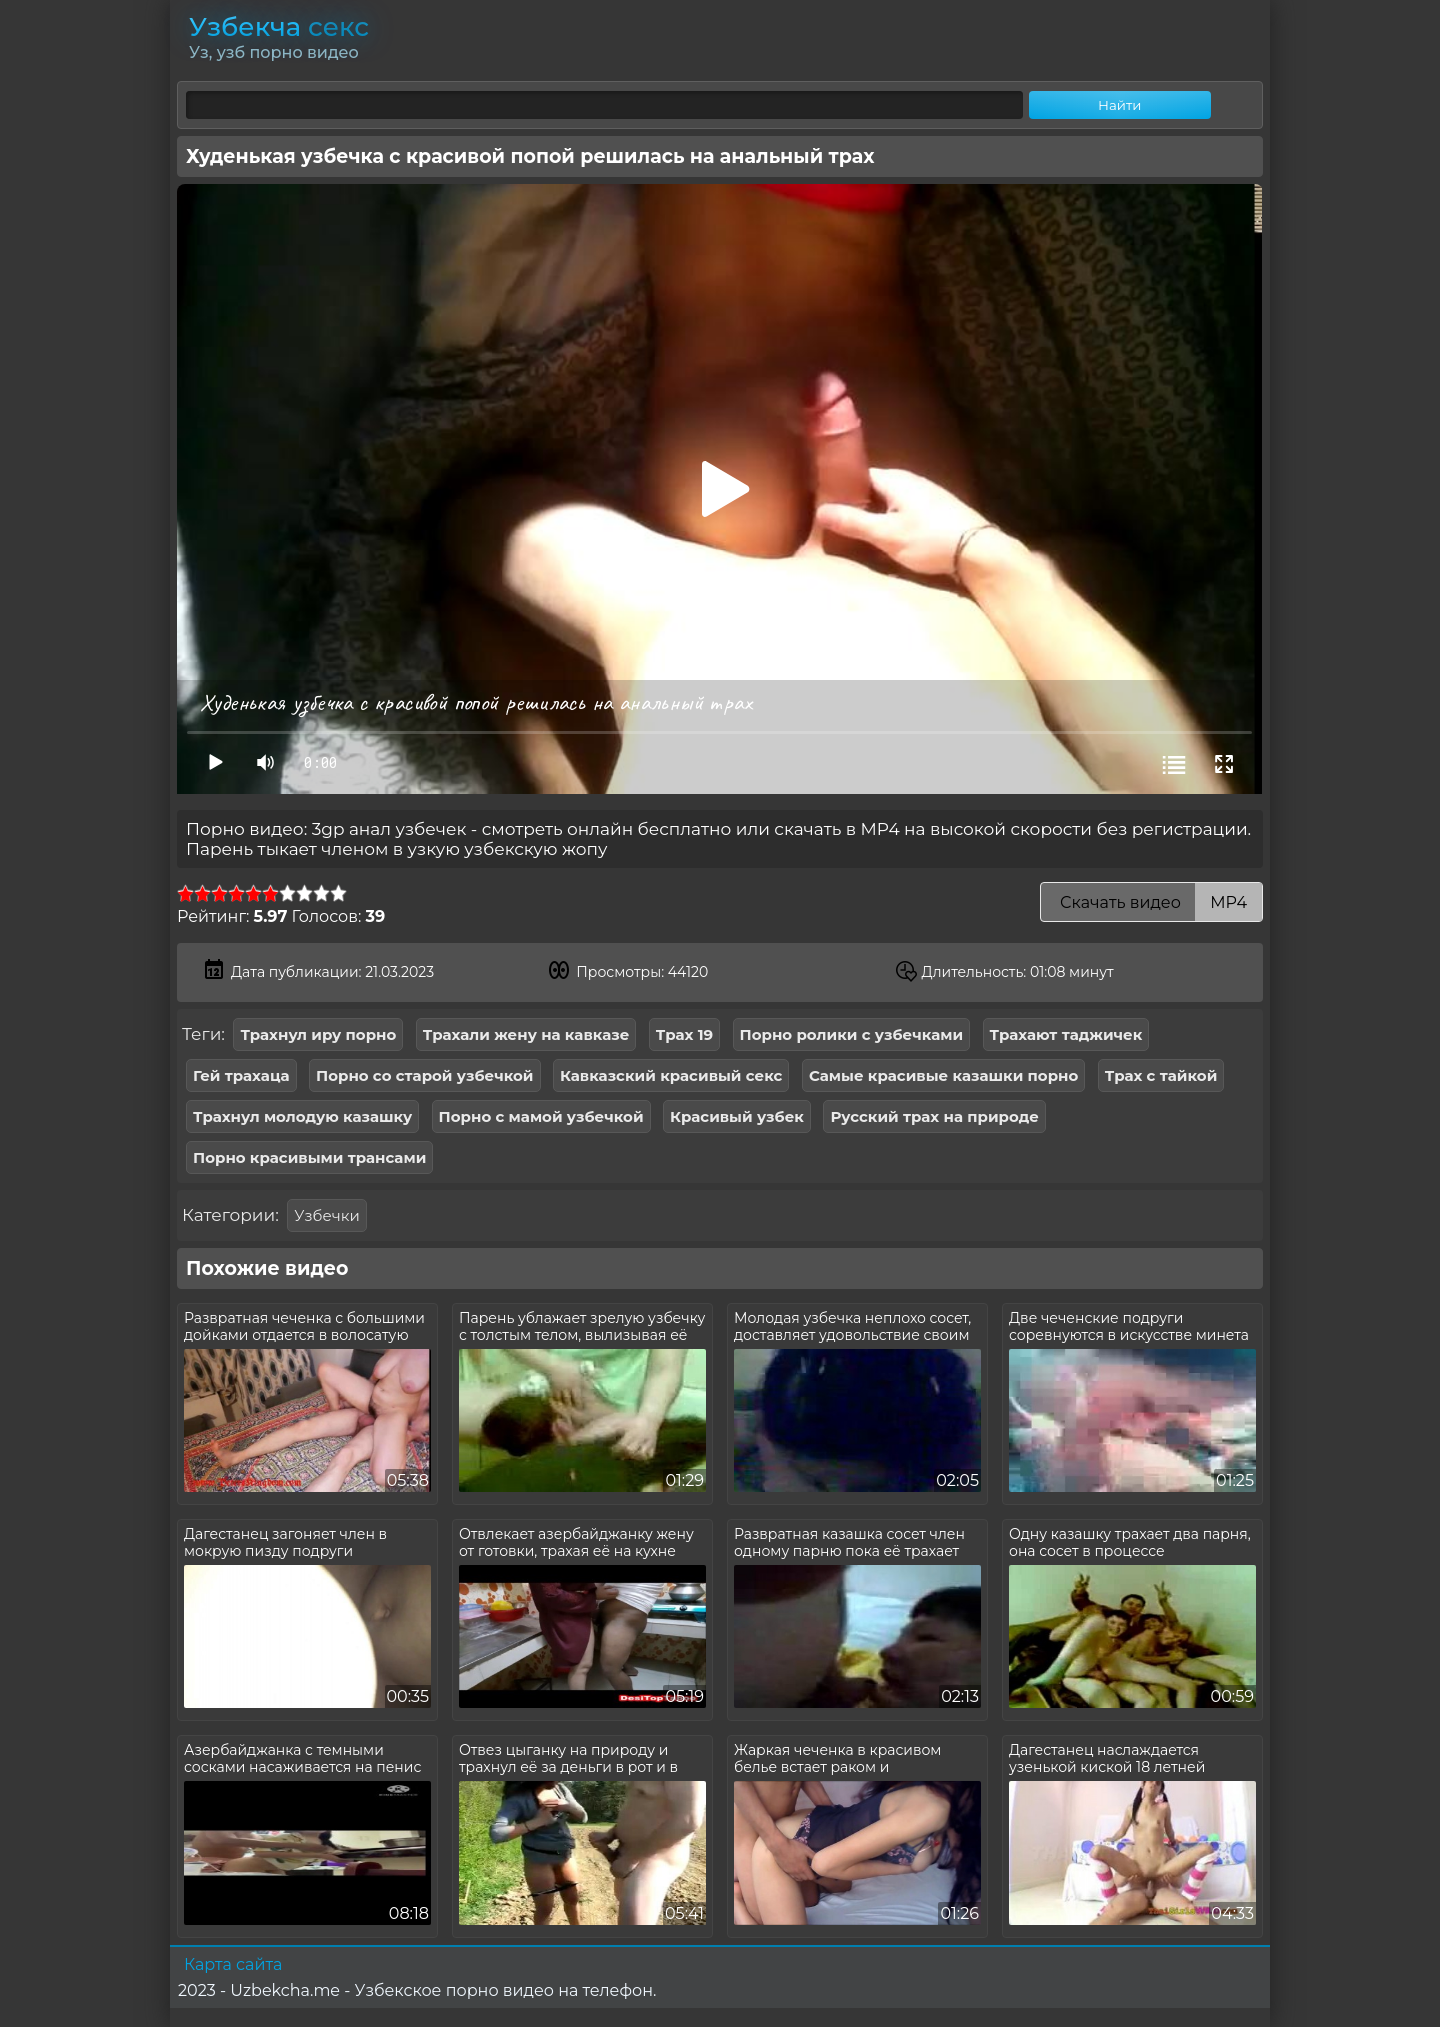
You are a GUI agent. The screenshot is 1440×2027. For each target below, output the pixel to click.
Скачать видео (1151, 902)
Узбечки (326, 1215)
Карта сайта (233, 1964)
